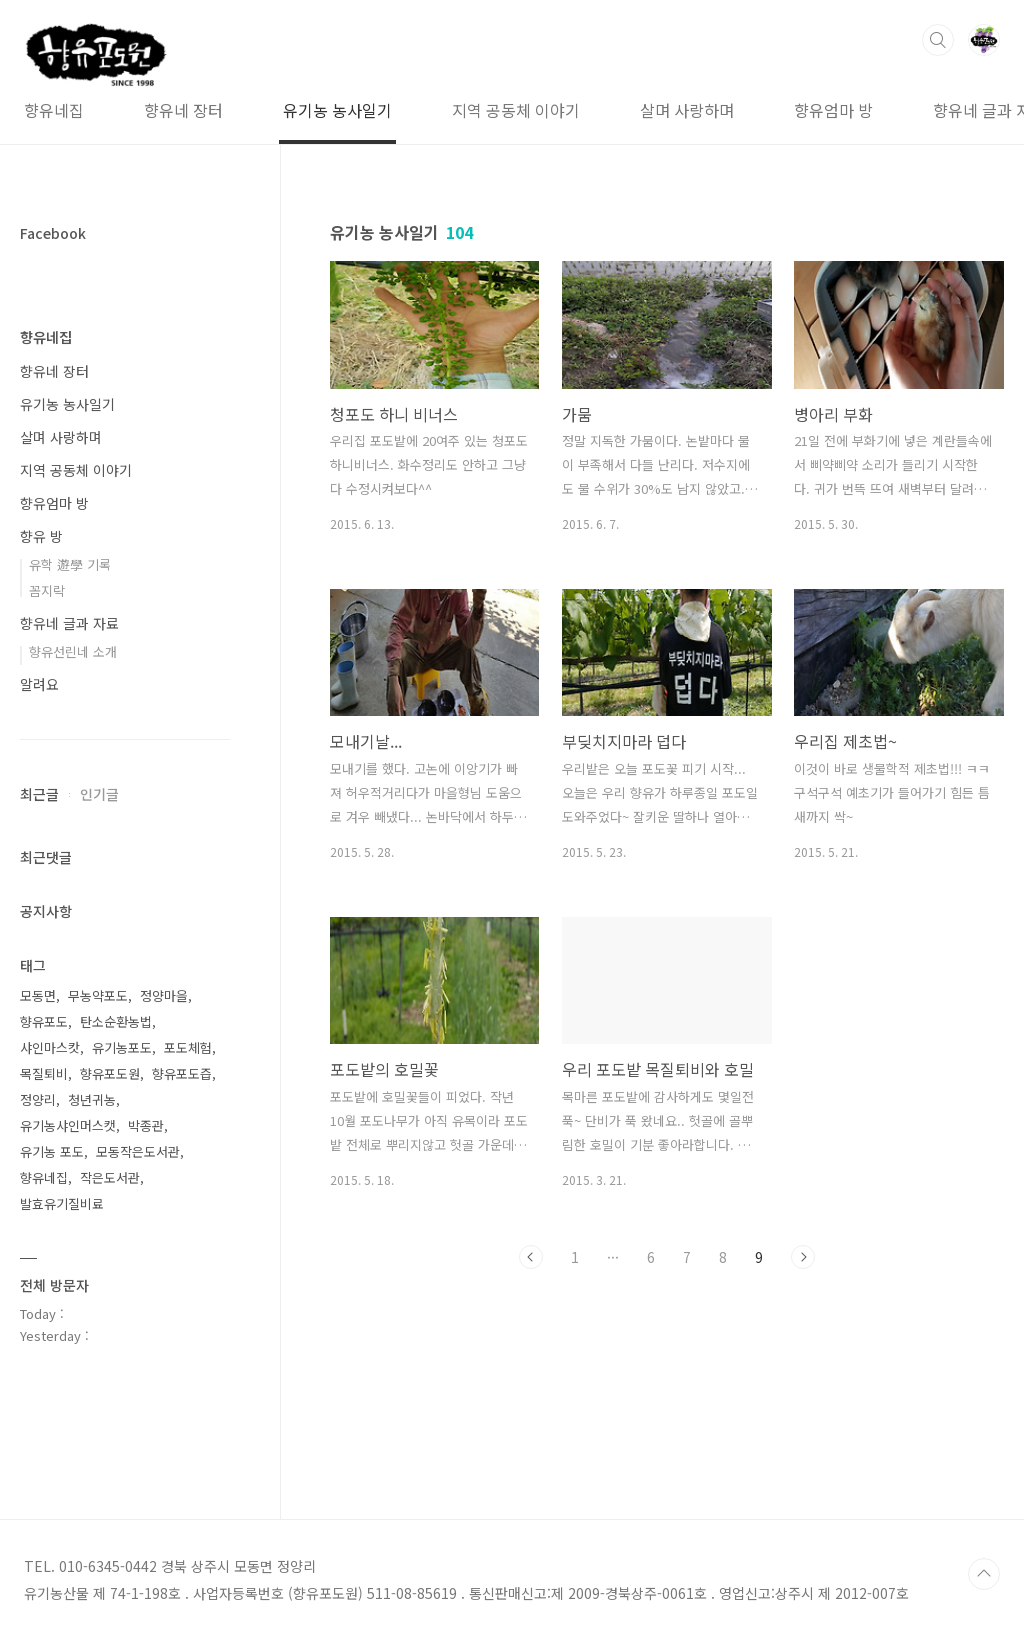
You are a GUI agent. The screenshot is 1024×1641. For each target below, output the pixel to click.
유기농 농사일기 (278, 110)
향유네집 (46, 337)
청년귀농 (92, 1099)
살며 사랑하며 (628, 110)
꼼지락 (47, 590)
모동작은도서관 (138, 1151)
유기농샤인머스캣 (68, 1125)
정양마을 (164, 995)
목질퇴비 (44, 1073)
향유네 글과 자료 (930, 110)
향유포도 (44, 1021)
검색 (938, 40)
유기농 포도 (52, 1151)
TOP (984, 1574)
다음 (803, 1257)
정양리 (38, 1099)
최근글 (39, 794)
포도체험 (188, 1047)
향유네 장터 (124, 110)
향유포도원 (110, 1073)
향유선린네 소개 (73, 651)
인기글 (99, 794)
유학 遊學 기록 (70, 564)
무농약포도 (98, 995)
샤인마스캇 (50, 1047)
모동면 (38, 995)
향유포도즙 (182, 1073)
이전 (531, 1257)
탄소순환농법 (116, 1021)
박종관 (146, 1125)
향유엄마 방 (774, 110)
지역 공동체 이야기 (457, 110)
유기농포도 (122, 1047)
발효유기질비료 (62, 1203)
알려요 (39, 684)
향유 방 (41, 536)
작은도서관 (110, 1177)
